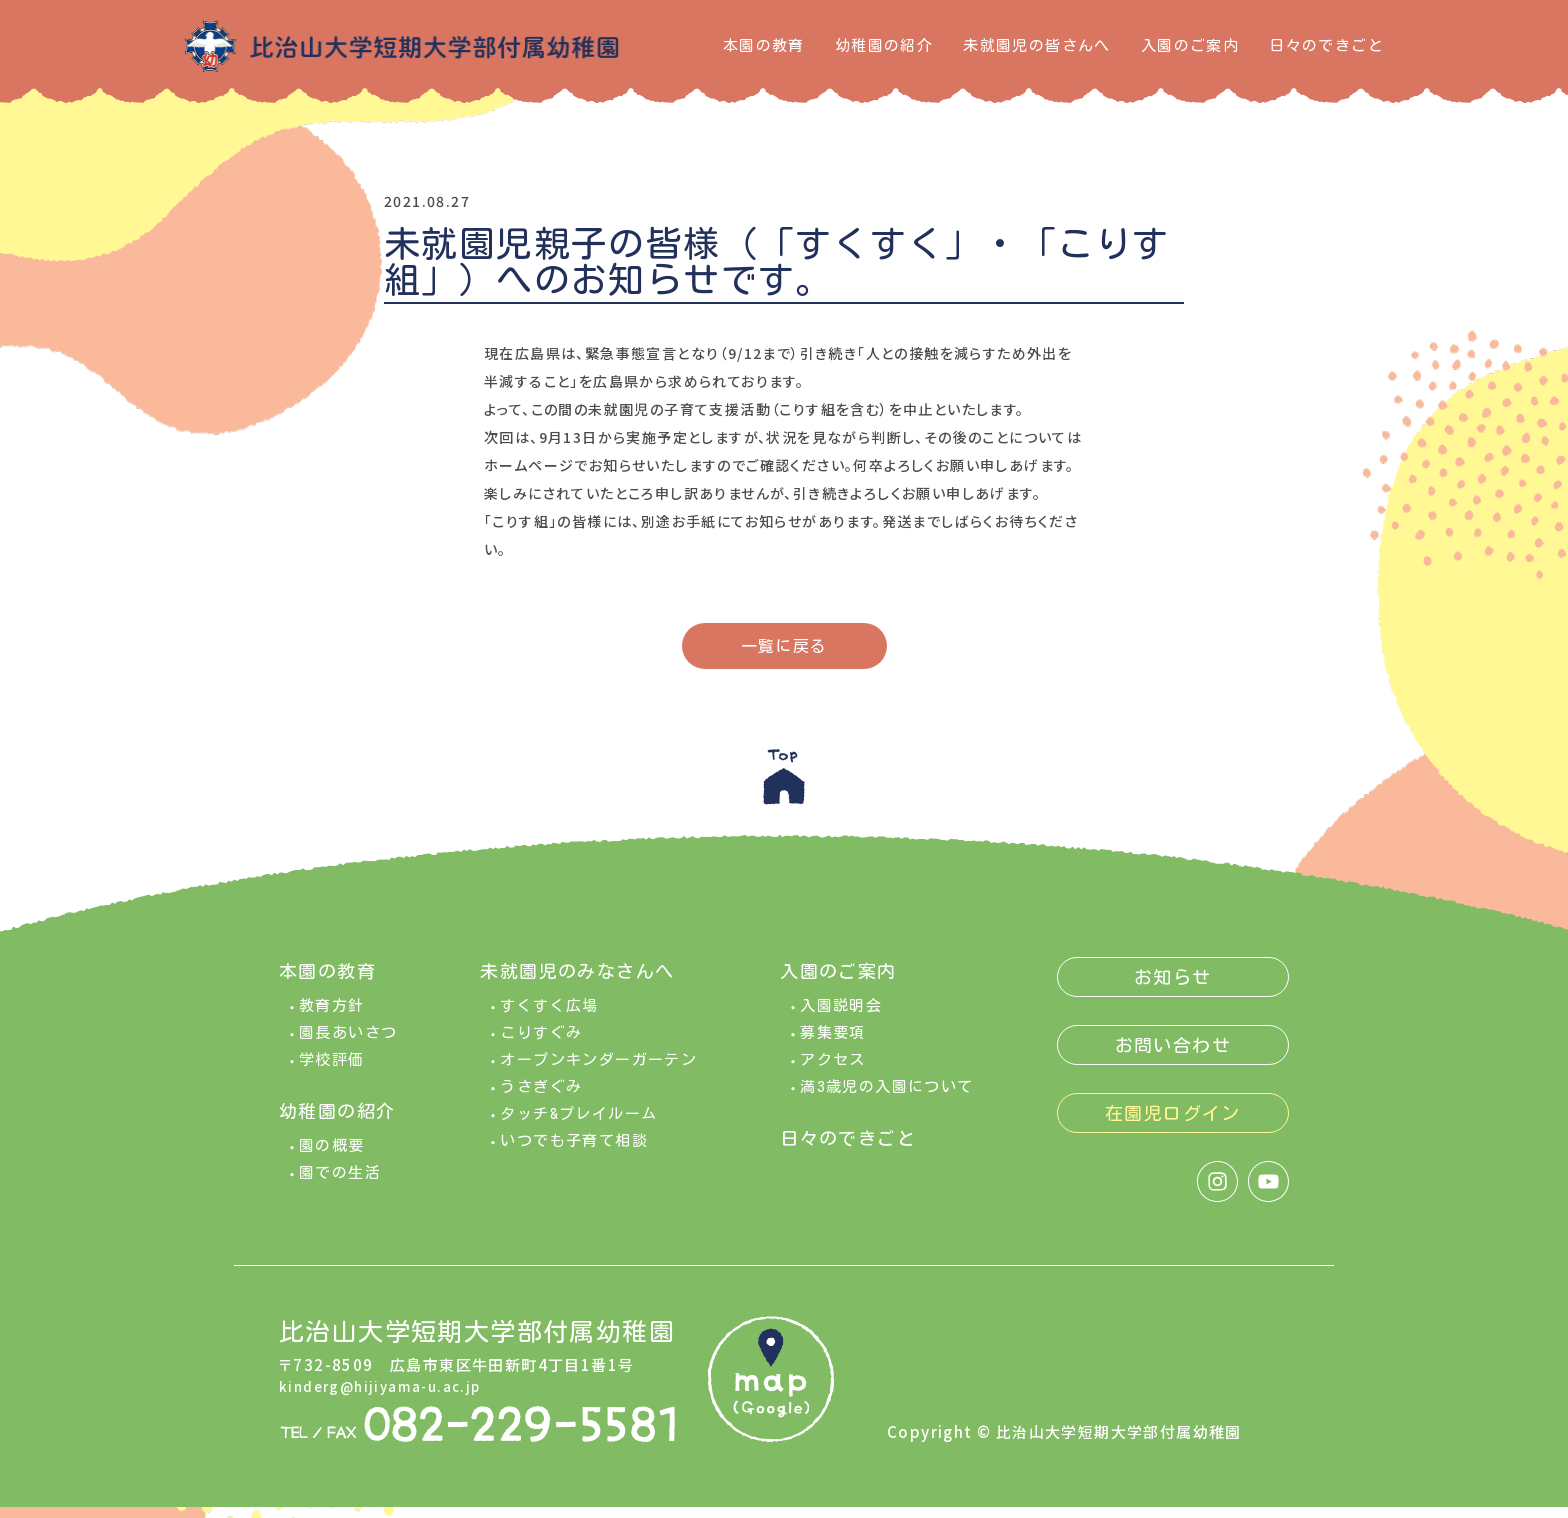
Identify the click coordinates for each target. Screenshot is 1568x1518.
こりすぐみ (541, 1043)
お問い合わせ (1173, 1056)
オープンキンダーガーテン (598, 1070)
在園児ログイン (1173, 1124)
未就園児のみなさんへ (577, 982)
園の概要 (332, 1156)
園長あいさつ (348, 1043)
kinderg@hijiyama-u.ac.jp (388, 1397)
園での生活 (340, 1183)
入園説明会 (841, 1016)
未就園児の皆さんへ (1037, 45)
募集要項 (833, 1043)
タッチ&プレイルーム (578, 1124)
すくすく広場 (549, 1016)
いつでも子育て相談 (574, 1151)
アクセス (833, 1070)
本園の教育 (764, 45)
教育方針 (332, 1016)
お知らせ (1173, 988)
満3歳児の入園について (886, 1097)
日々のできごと (1326, 45)
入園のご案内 (1190, 45)
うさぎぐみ (541, 1097)
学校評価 (332, 1070)
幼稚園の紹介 (884, 45)
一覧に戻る (784, 646)
